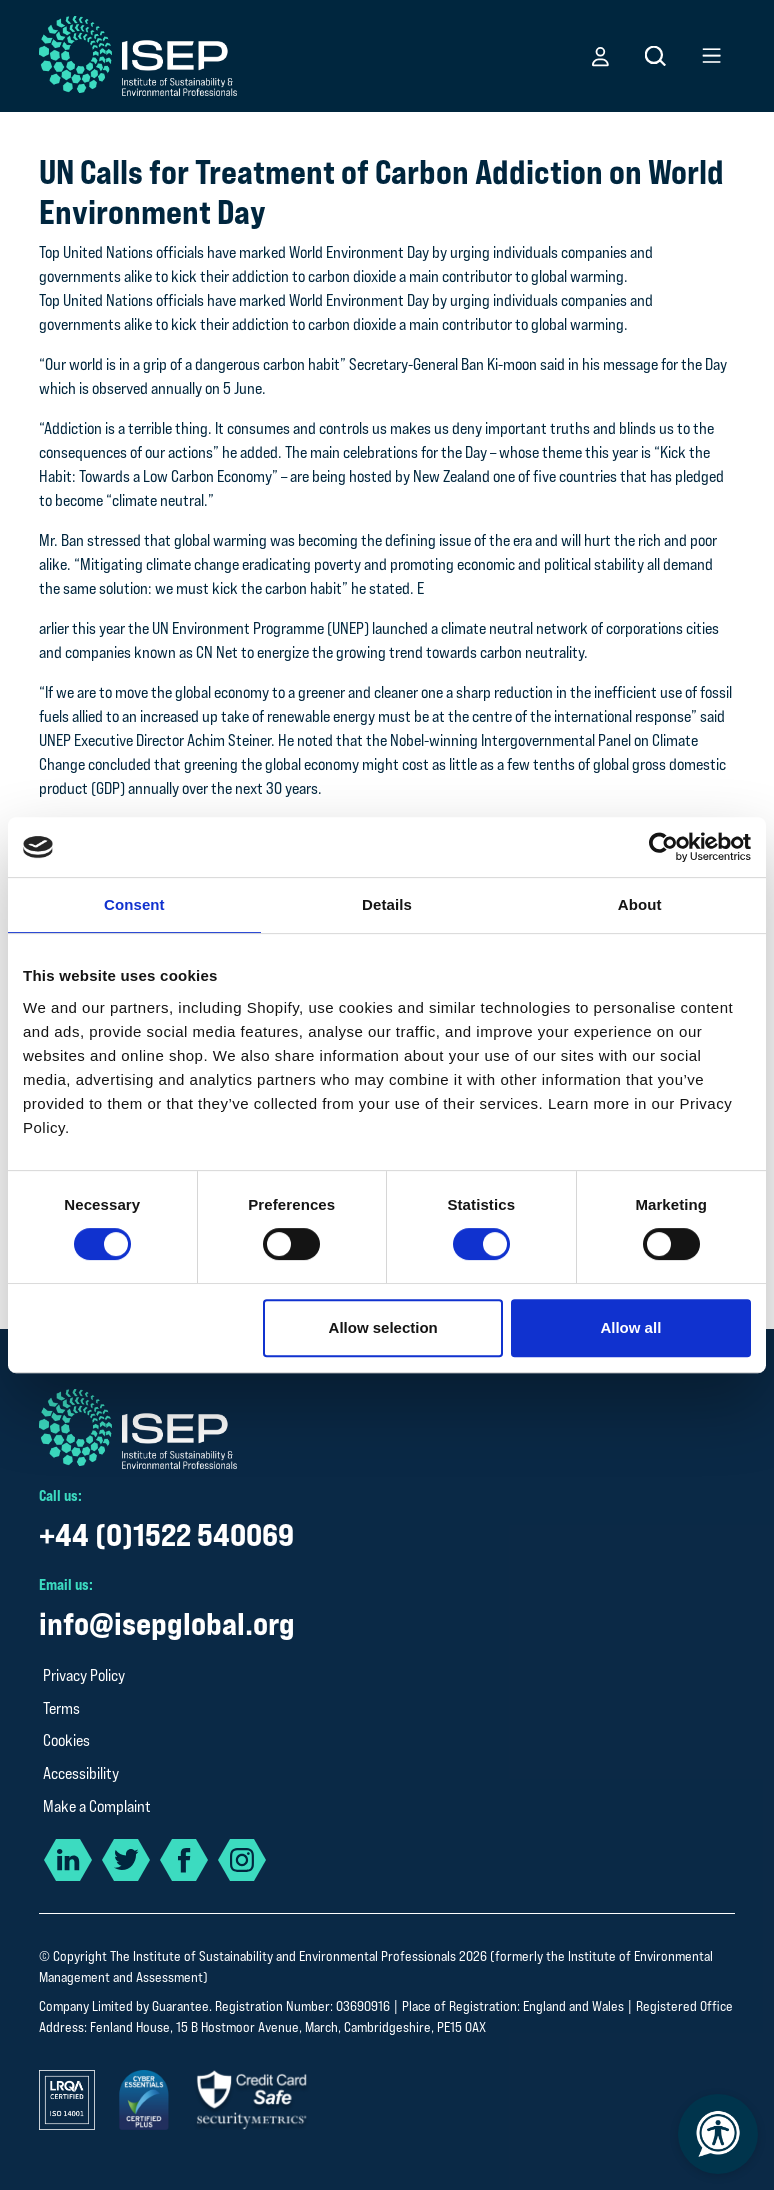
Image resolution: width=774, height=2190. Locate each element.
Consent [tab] (134, 904)
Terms (61, 1708)
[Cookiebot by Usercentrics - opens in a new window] (663, 847)
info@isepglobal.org (167, 1623)
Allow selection (383, 1327)
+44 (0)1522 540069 (166, 1534)
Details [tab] (387, 904)
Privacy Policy (84, 1675)
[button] (600, 56)
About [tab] (640, 904)
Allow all (630, 1327)
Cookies (66, 1740)
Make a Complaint (97, 1806)
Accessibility (81, 1773)
